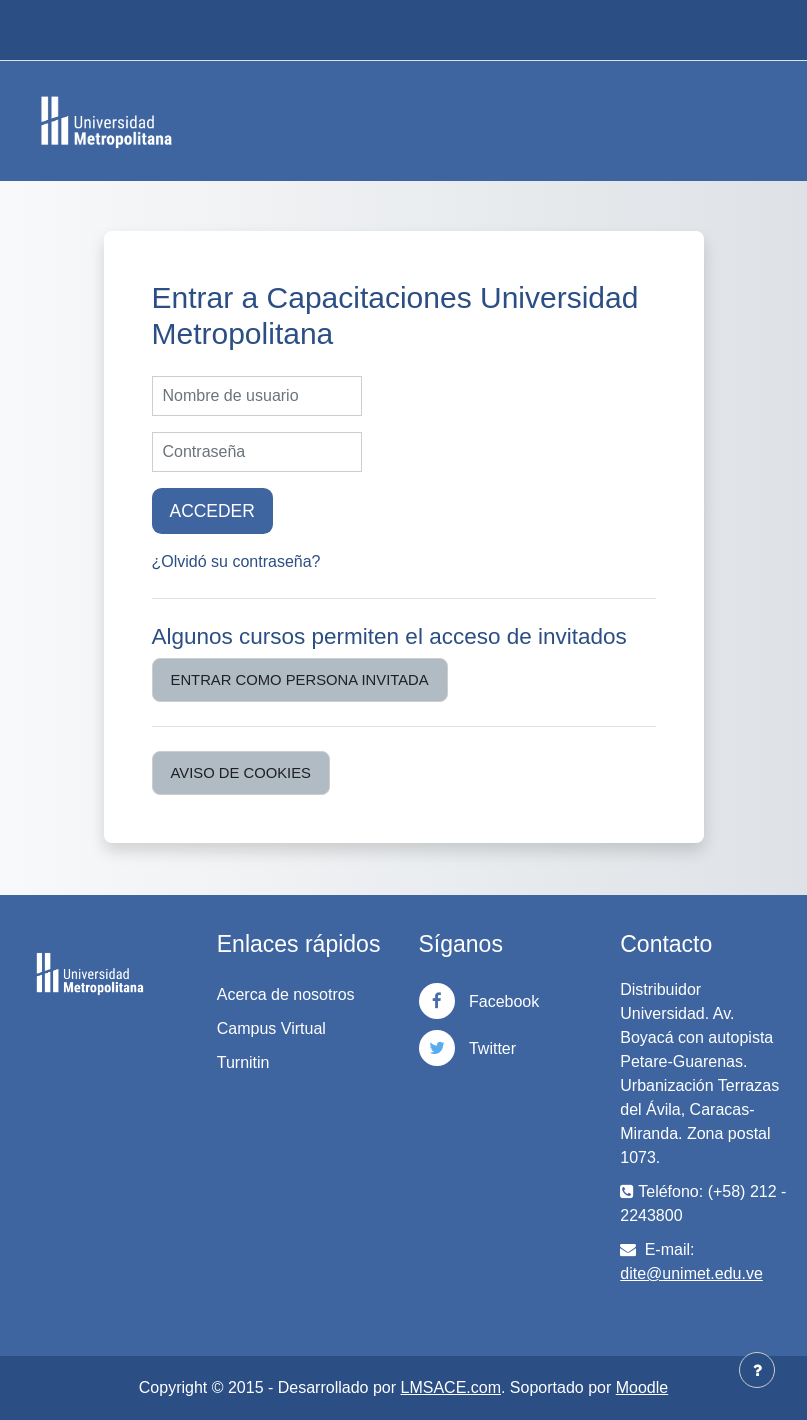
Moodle (642, 1387)
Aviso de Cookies (241, 773)
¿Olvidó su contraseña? (236, 561)
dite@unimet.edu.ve (691, 1273)
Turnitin (243, 1062)
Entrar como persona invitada (300, 680)
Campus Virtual (271, 1028)
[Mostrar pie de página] (757, 1370)
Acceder (212, 511)
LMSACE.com (451, 1387)
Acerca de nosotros (286, 994)
